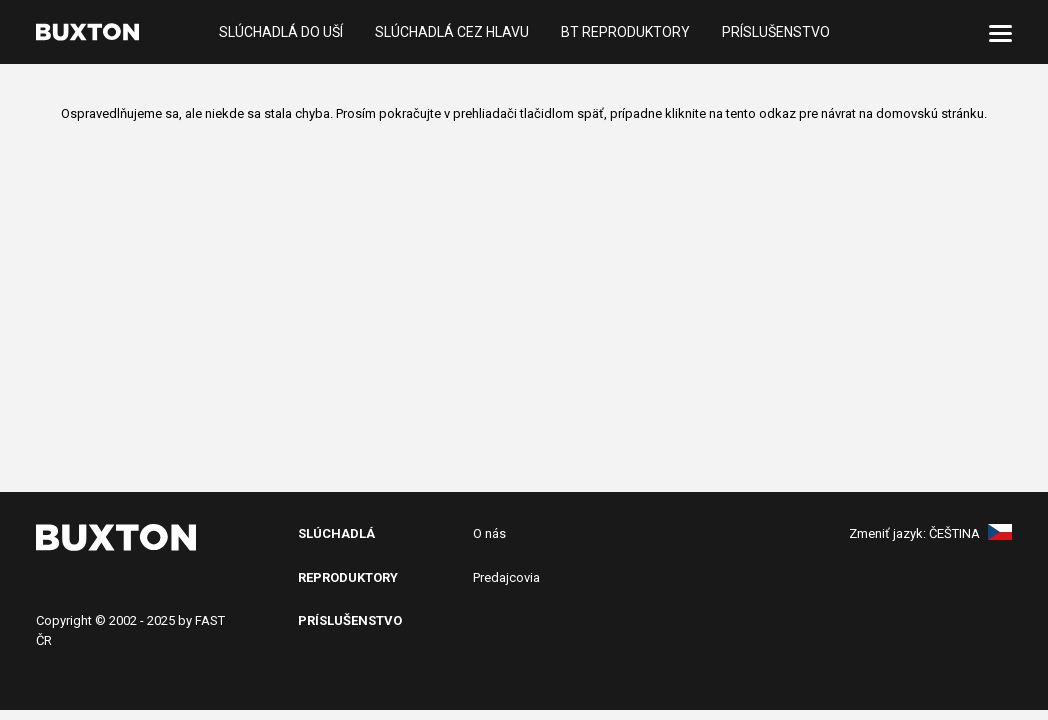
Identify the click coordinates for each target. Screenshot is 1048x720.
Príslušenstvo (776, 32)
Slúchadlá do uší (281, 32)
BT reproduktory (625, 32)
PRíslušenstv (345, 620)
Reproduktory (348, 577)
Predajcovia (506, 577)
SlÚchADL (332, 533)
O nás (489, 533)
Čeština (970, 533)
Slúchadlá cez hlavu (452, 32)
